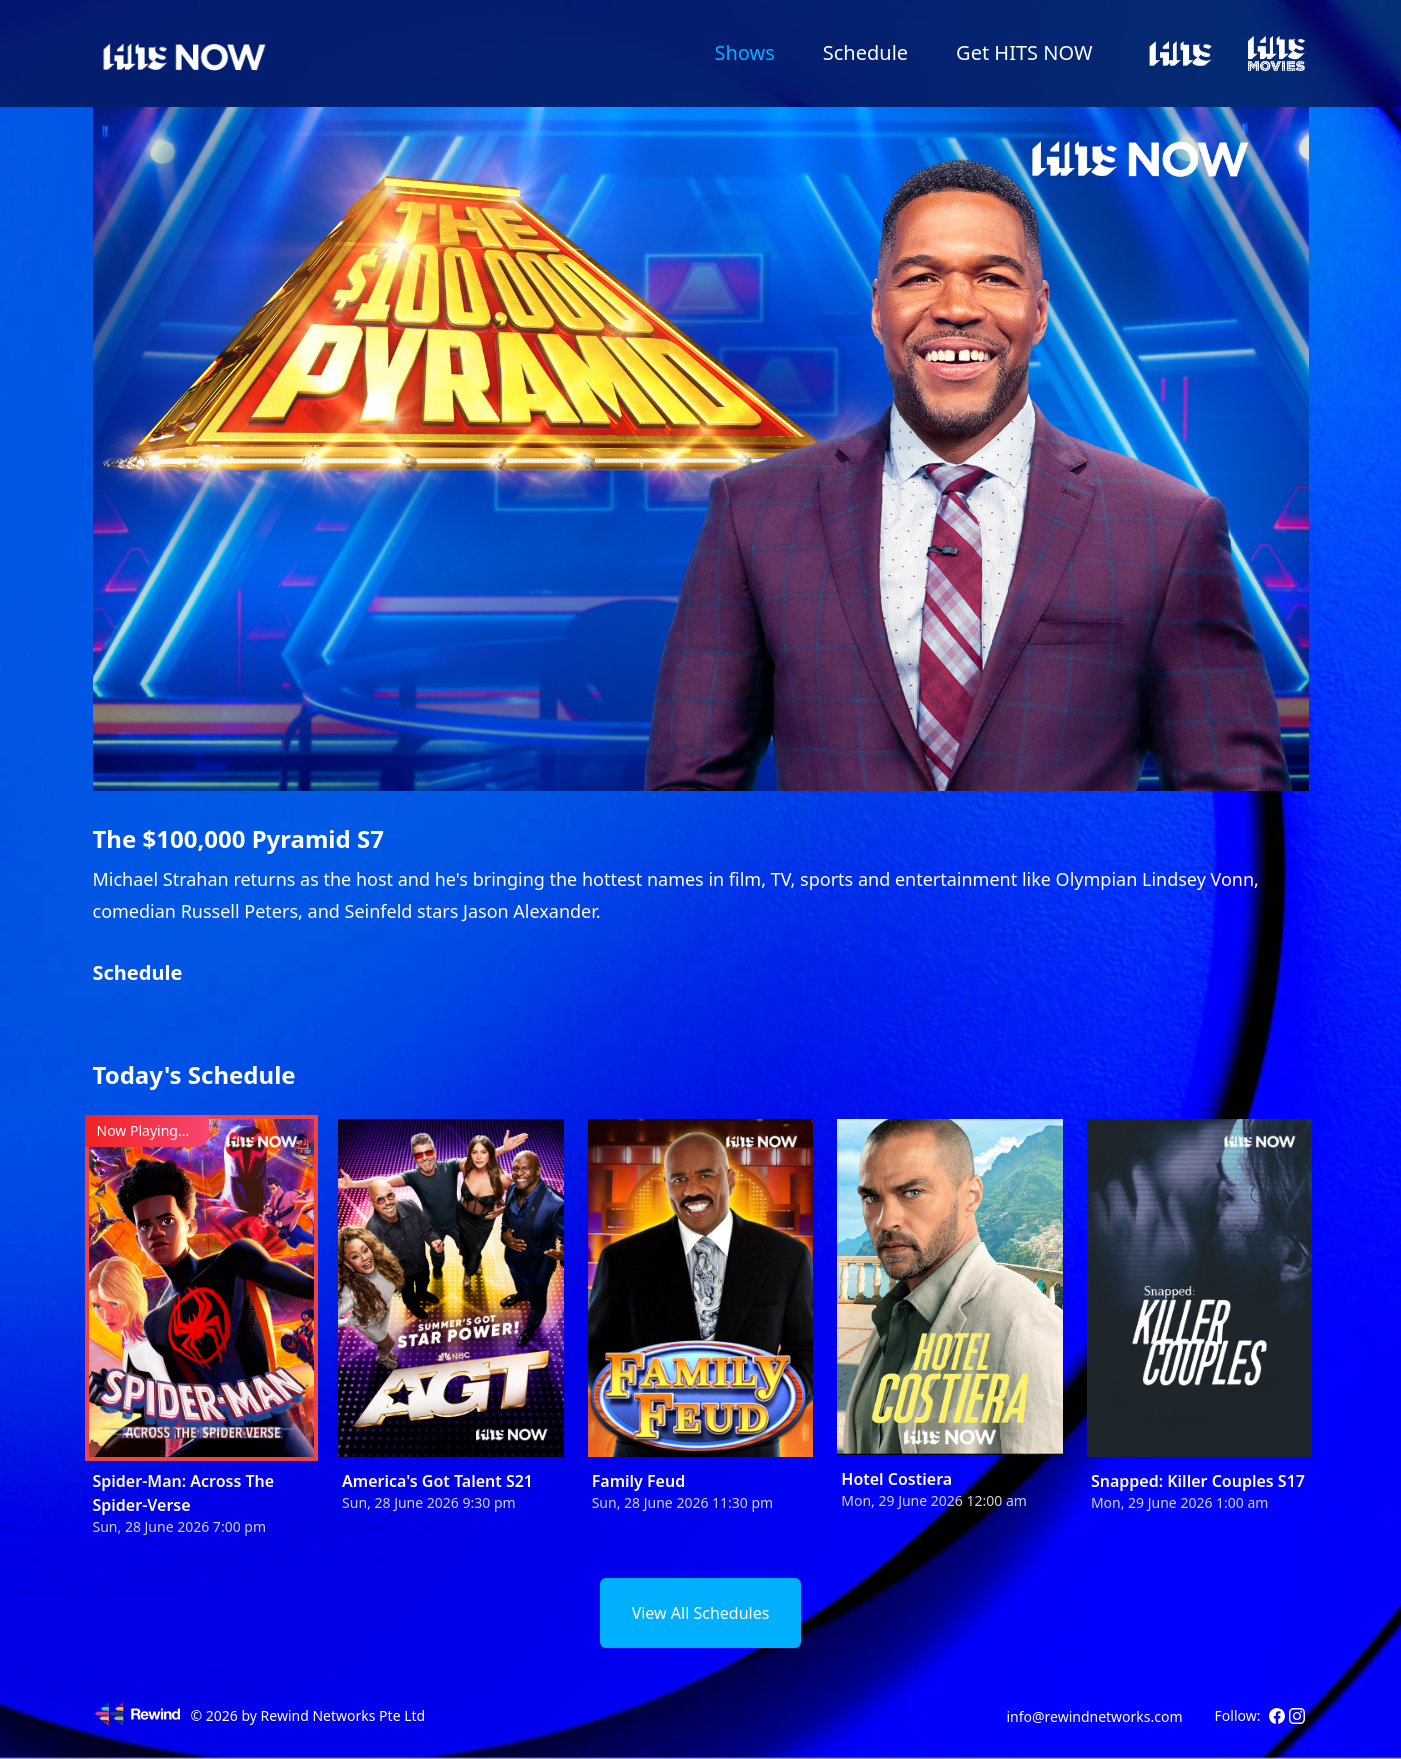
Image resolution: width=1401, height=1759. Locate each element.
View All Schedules (701, 1613)
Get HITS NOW (1024, 52)
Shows (744, 52)
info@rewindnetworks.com (1094, 1716)
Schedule (865, 52)
